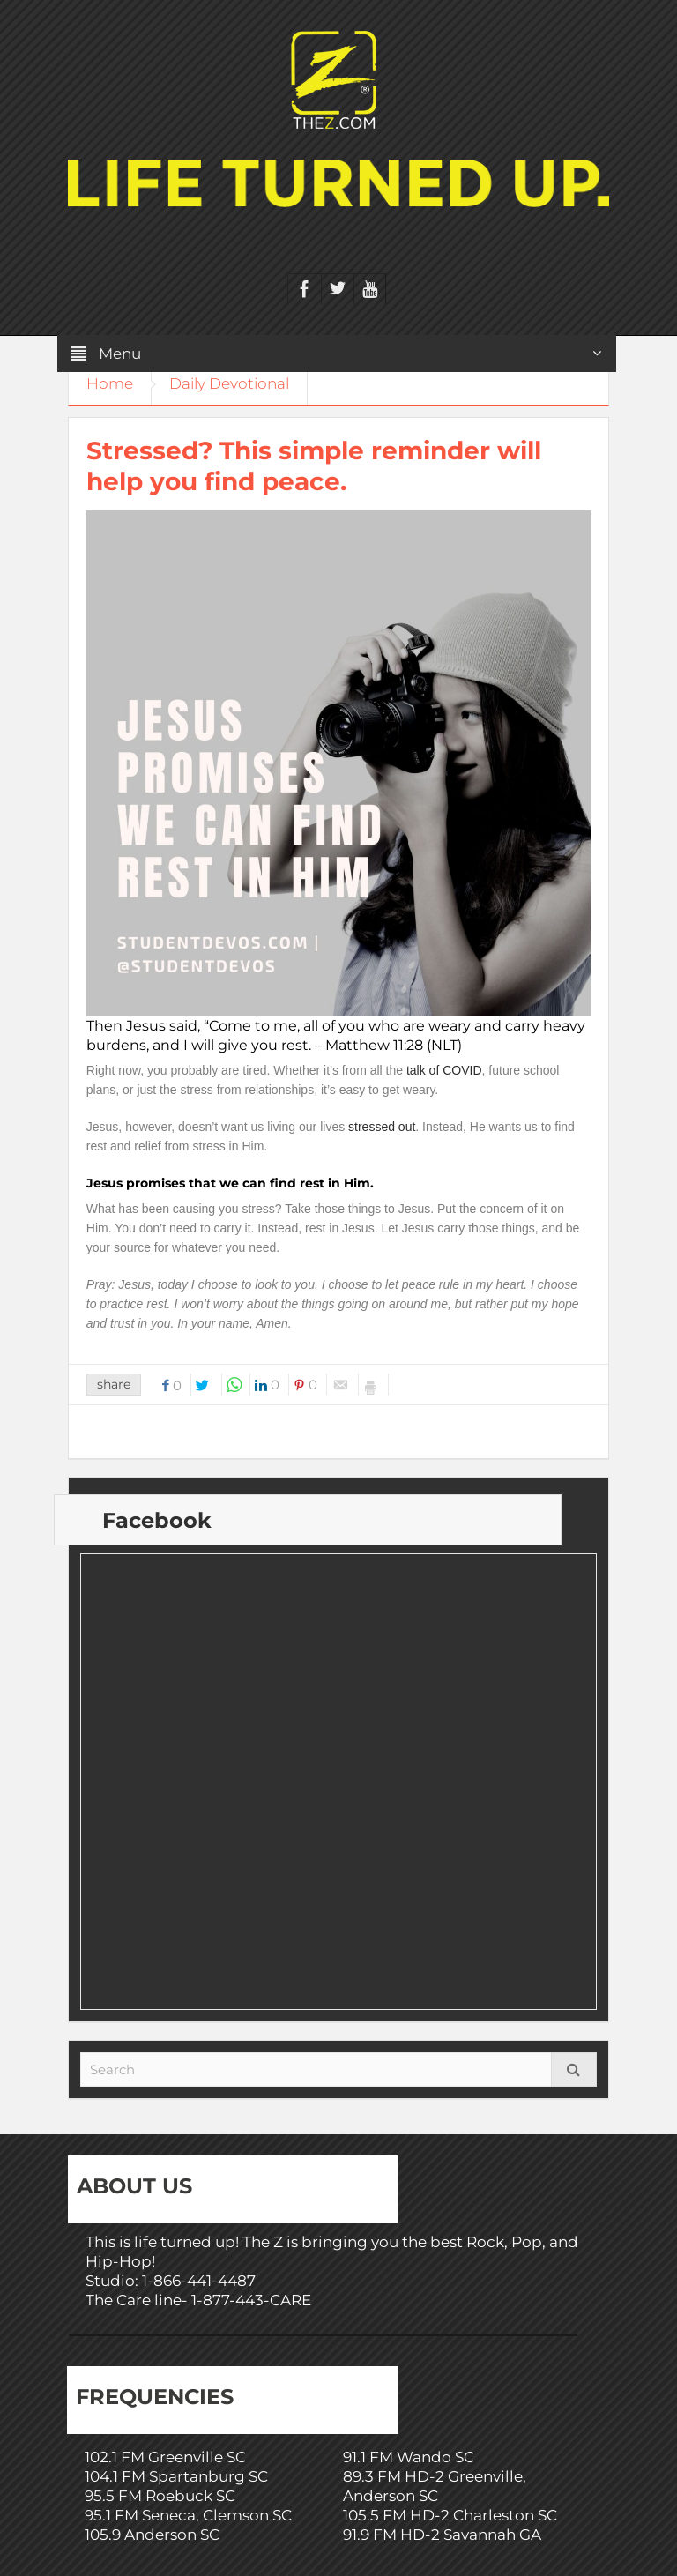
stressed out (381, 1127)
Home (109, 383)
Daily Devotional (229, 383)
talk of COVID (444, 1070)
